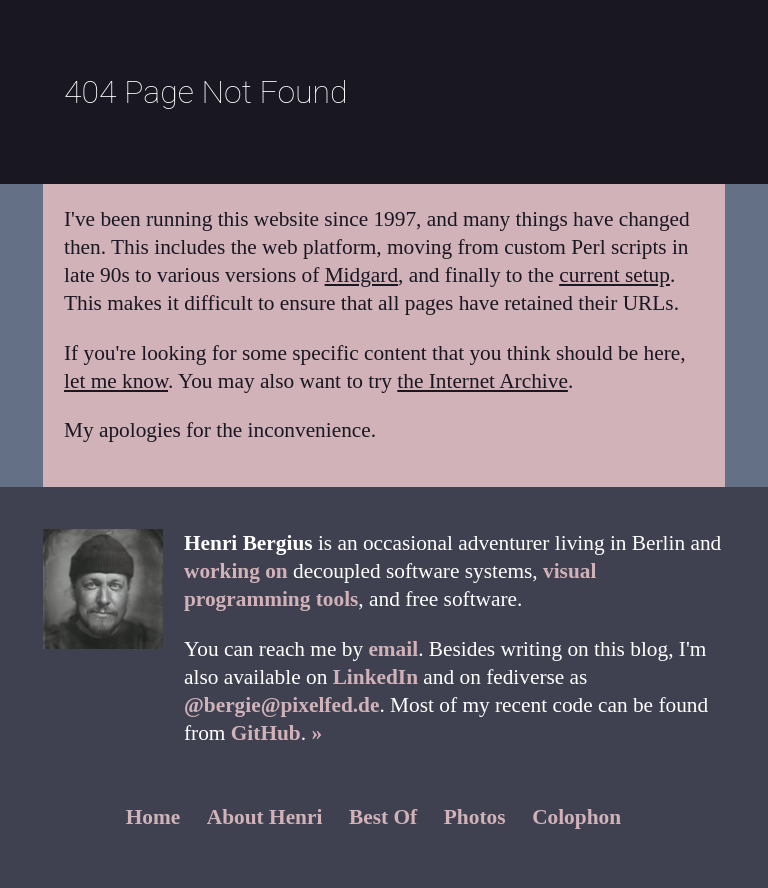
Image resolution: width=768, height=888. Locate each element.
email (393, 649)
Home (153, 817)
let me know (116, 381)
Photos (475, 817)
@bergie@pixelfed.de (281, 705)
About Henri (265, 817)
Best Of (383, 817)
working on (236, 571)
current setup (614, 275)
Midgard (361, 275)
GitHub (266, 733)
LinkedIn (375, 677)
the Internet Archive (482, 381)
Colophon (576, 817)
